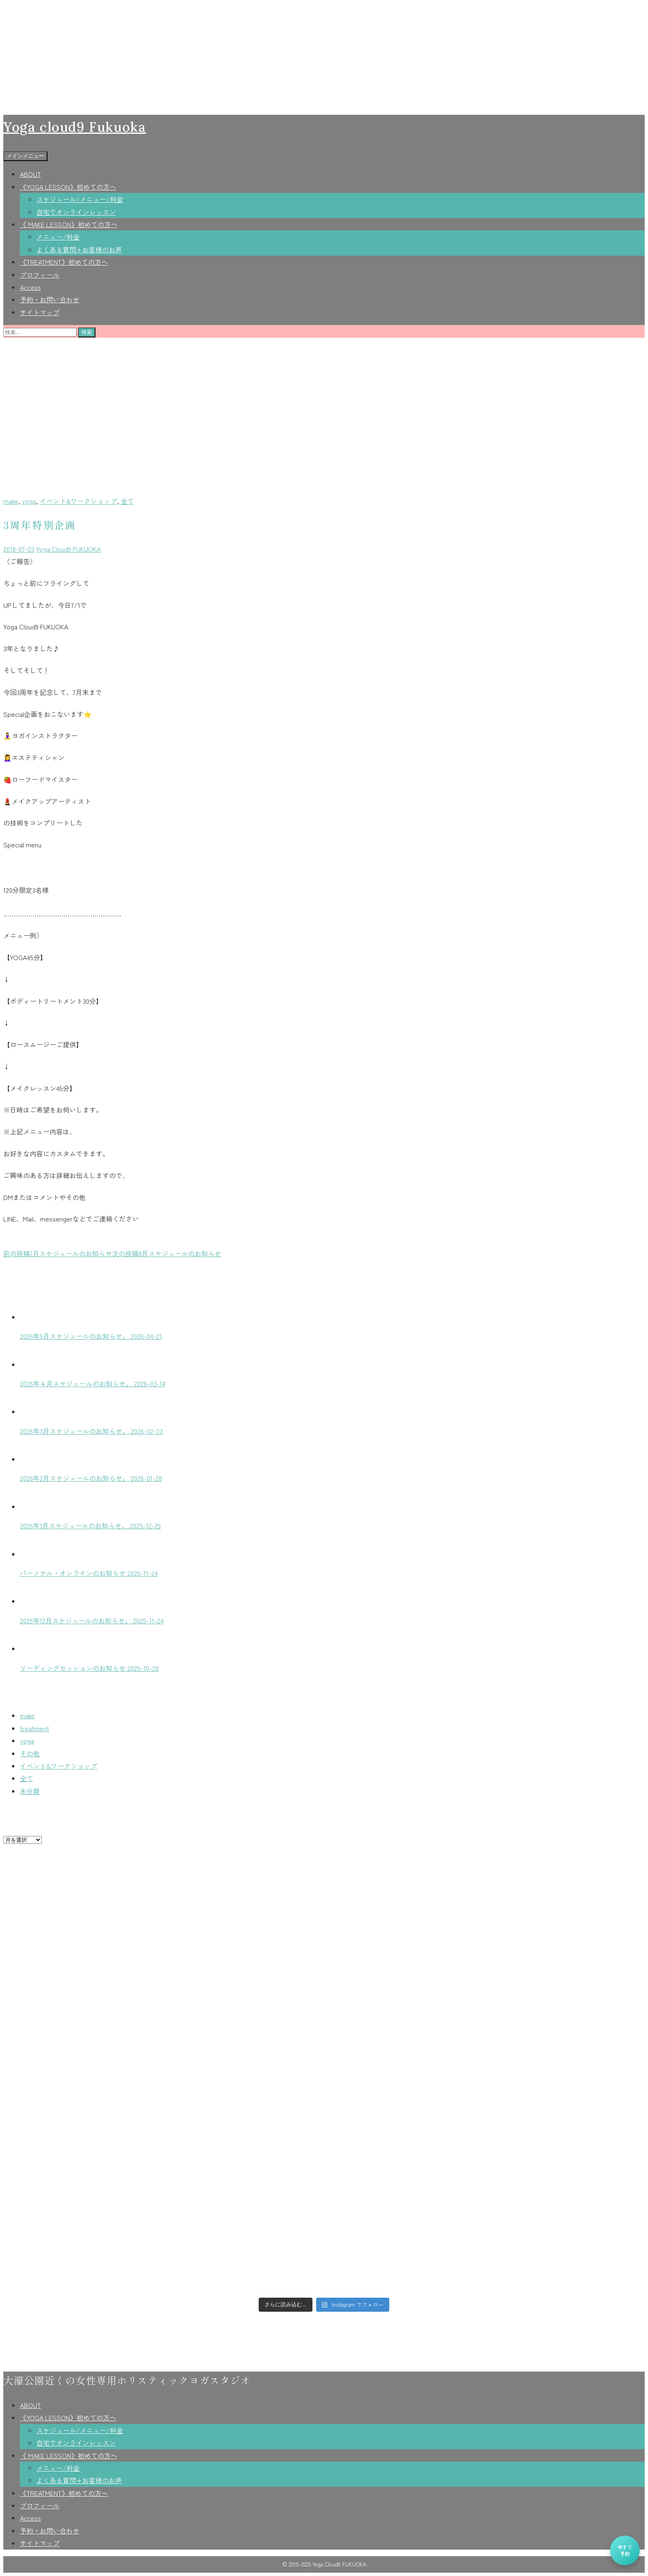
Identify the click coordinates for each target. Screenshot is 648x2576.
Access (30, 287)
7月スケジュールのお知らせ (57, 1253)
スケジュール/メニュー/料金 (79, 199)
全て (127, 501)
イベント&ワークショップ (78, 501)
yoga (29, 501)
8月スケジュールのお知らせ (166, 1253)
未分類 (30, 1791)
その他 (30, 1753)
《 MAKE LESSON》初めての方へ (68, 224)
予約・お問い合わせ (49, 299)
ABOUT (30, 174)
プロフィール (40, 275)
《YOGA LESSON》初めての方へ (68, 187)
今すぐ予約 (624, 2550)
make (10, 501)
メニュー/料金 (58, 237)
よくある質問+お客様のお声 (79, 249)
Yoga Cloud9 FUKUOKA (68, 549)
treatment (34, 1728)
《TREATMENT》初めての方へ (64, 262)
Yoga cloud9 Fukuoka (74, 127)
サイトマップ (40, 312)
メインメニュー (25, 156)
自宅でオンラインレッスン (76, 212)
